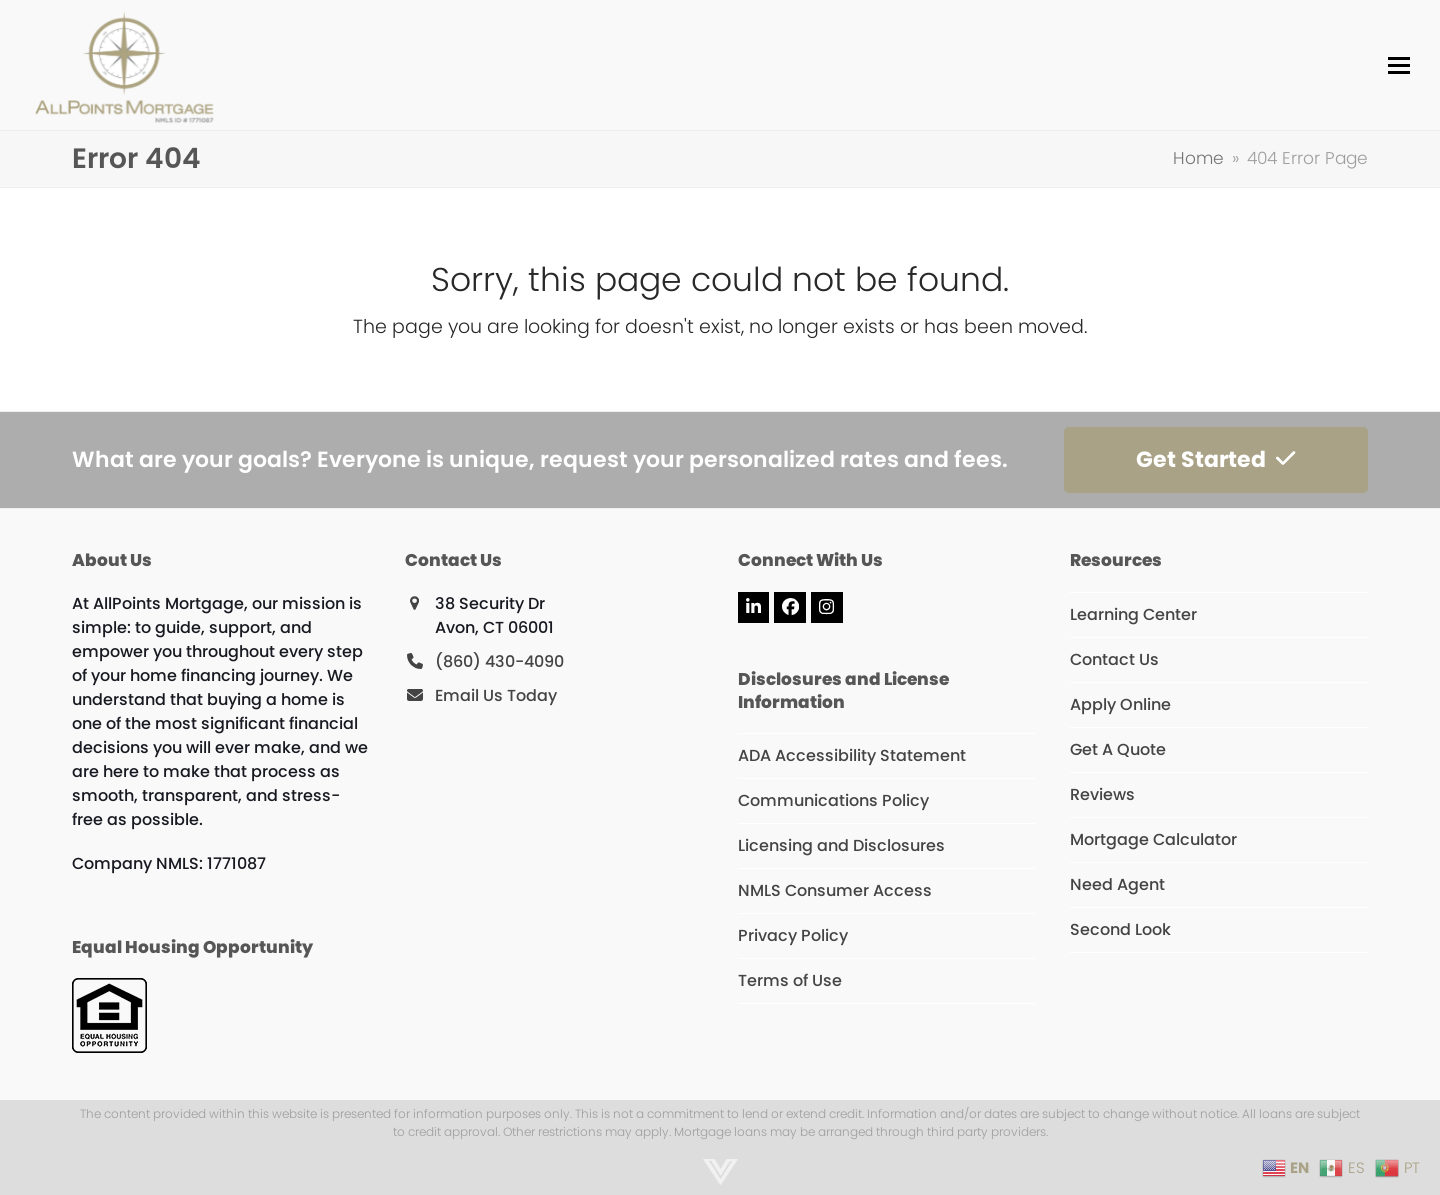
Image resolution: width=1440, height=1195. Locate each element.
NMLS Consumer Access (835, 890)
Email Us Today (496, 695)
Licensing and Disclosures (841, 845)
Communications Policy (833, 800)
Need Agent (1117, 884)
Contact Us (1114, 659)
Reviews (1102, 794)
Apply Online (1120, 704)
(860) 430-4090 (499, 661)
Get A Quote (1118, 749)
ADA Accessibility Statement (852, 755)
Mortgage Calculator (1153, 839)
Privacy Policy (793, 935)
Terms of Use (790, 980)
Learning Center (1133, 614)
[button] (1399, 65)
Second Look (1120, 929)
